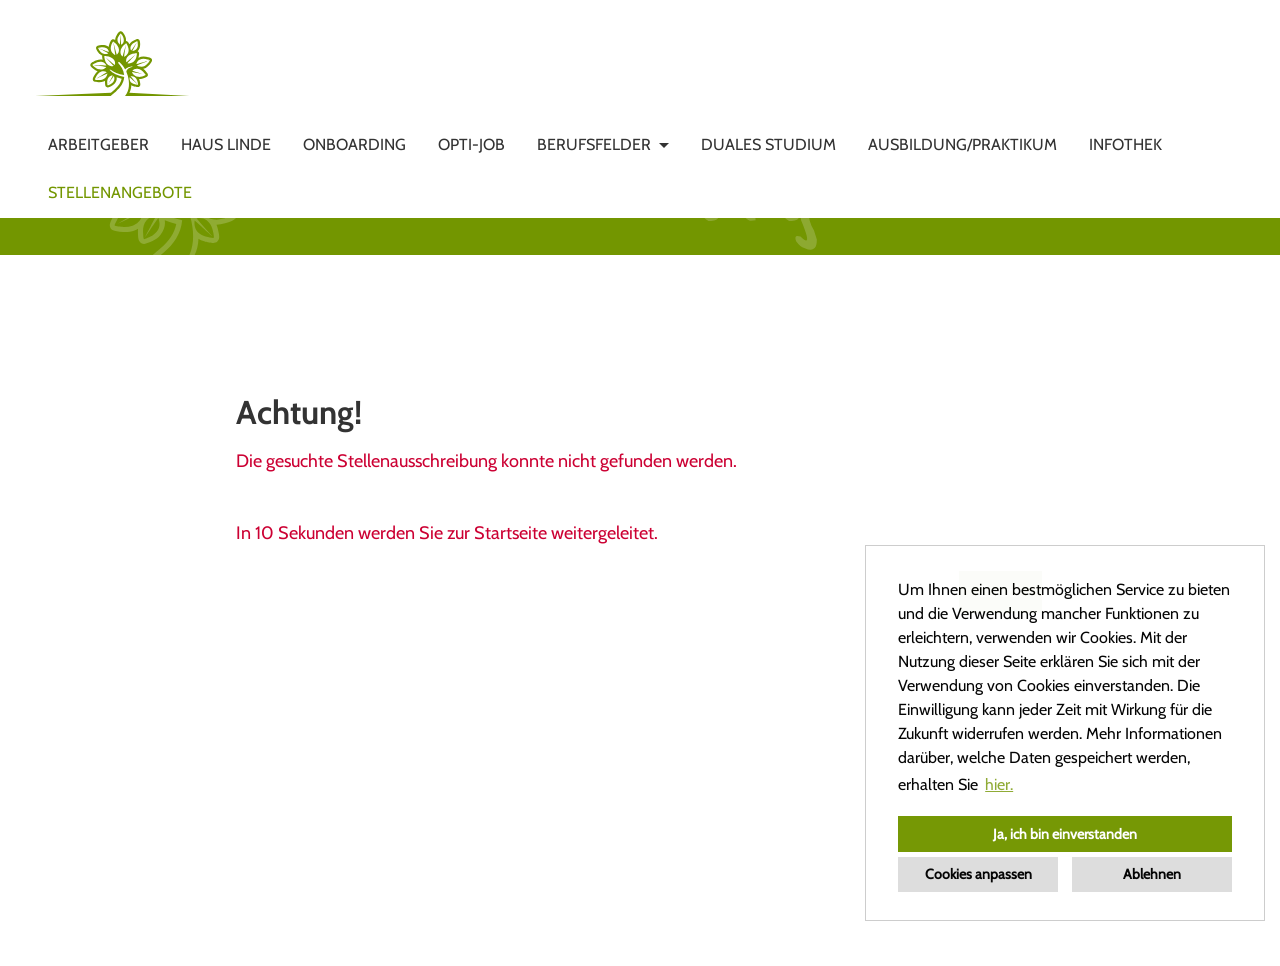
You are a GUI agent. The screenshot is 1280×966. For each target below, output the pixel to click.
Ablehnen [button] (1152, 874)
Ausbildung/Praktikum (962, 144)
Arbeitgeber (98, 144)
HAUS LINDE (226, 144)
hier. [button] (999, 784)
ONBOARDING (354, 144)
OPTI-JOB (471, 144)
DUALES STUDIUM (768, 144)
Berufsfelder (594, 144)
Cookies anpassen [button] (978, 874)
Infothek (1125, 144)
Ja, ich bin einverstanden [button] (1065, 834)
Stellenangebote (120, 192)
